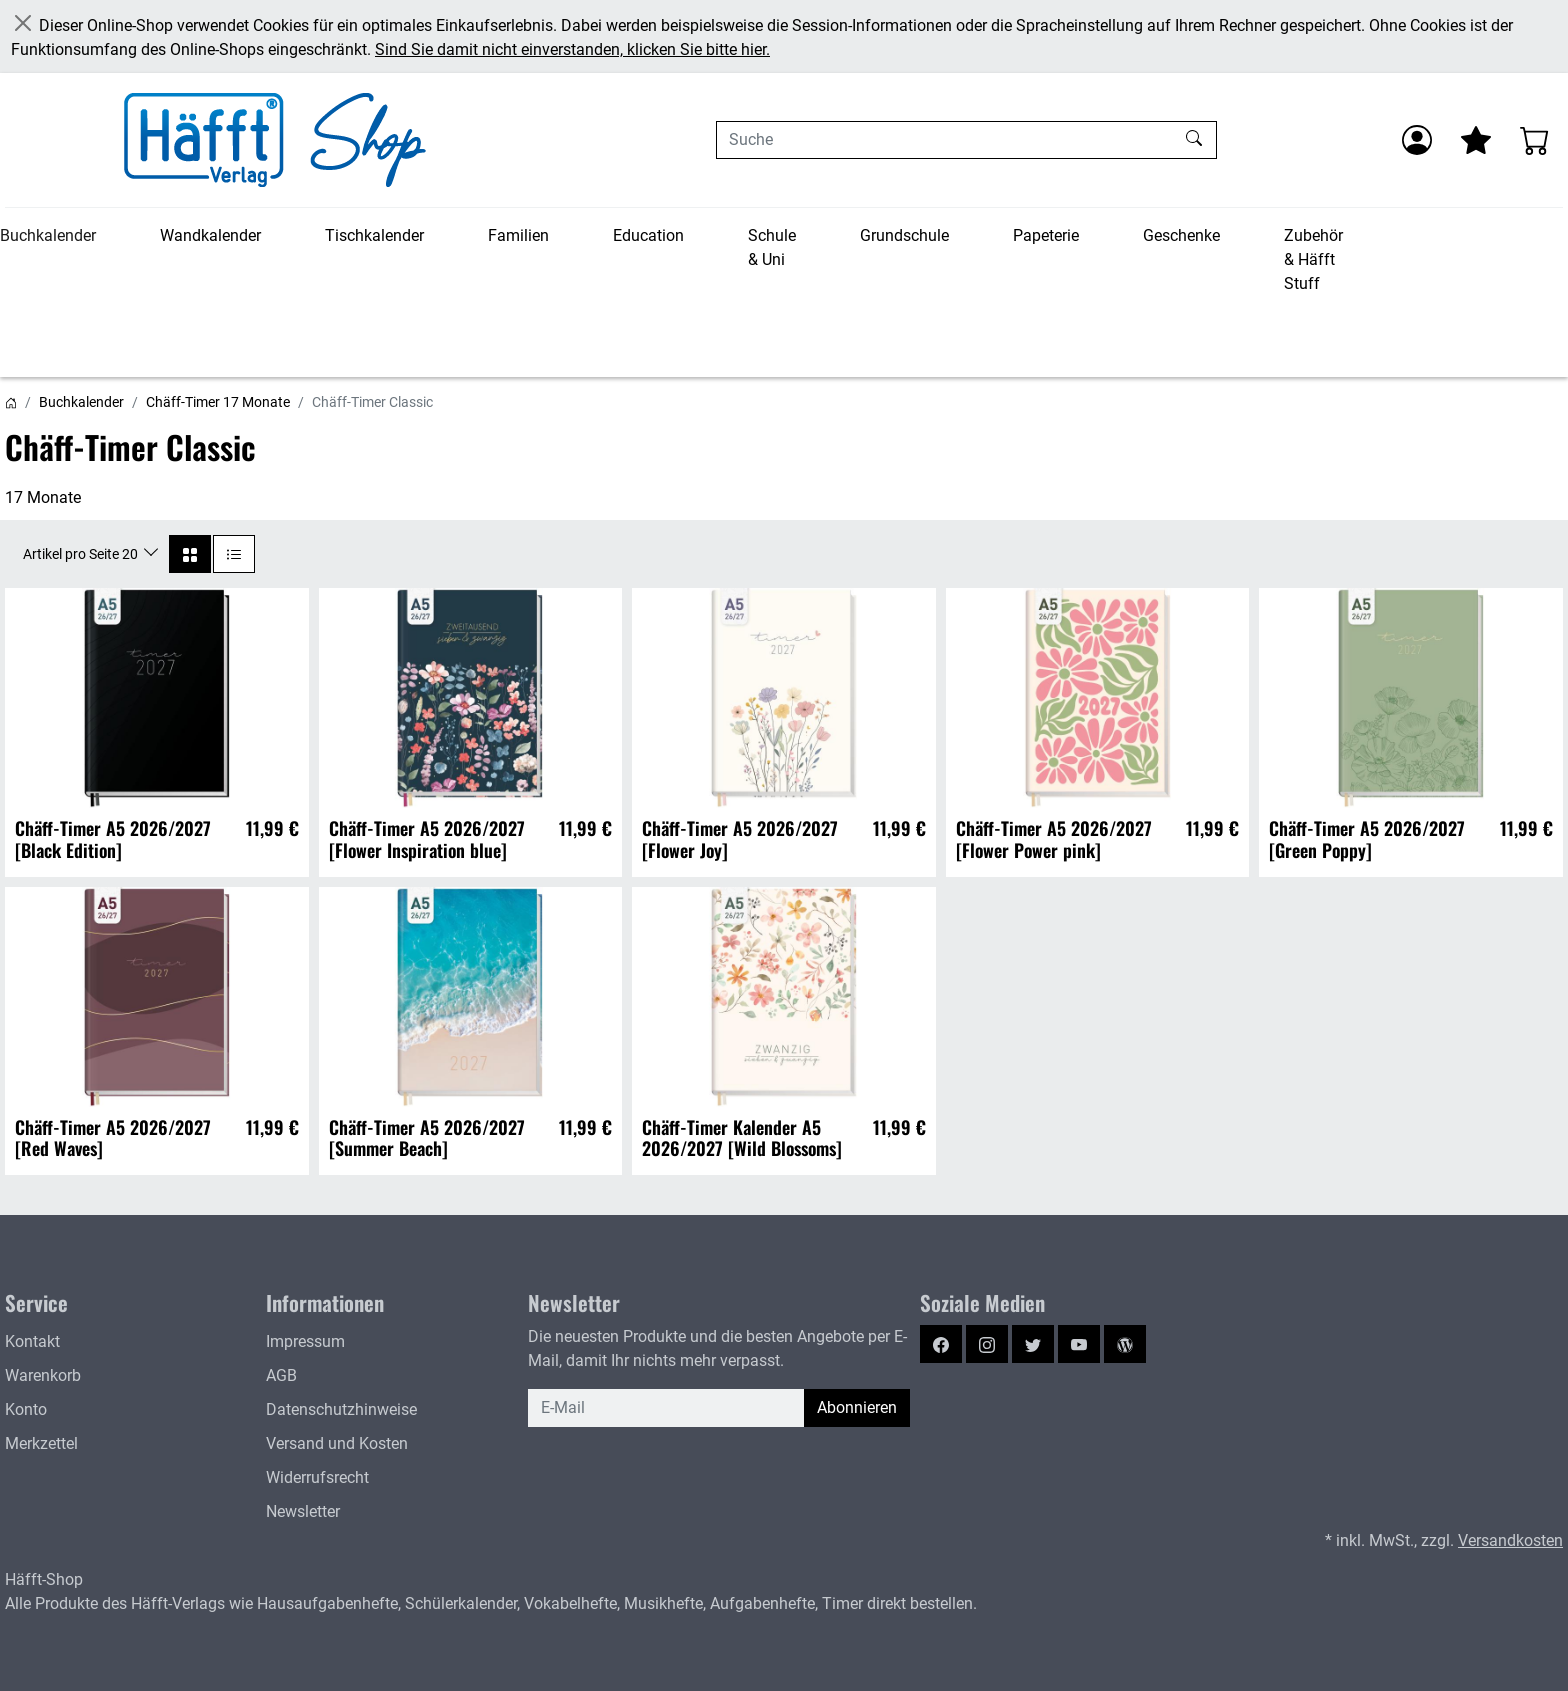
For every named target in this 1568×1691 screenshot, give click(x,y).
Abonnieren (857, 1407)
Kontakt (32, 1341)
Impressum (305, 1341)
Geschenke (1181, 235)
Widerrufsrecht (317, 1477)
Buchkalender (48, 235)
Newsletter (303, 1511)
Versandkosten (1510, 1540)
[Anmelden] (1417, 140)
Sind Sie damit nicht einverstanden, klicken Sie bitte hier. (572, 49)
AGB (281, 1375)
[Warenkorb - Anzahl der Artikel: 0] (1535, 140)
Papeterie (1046, 235)
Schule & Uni (772, 247)
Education (648, 235)
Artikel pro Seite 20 (82, 554)
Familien (518, 235)
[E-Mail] (666, 1408)
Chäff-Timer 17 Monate (218, 402)
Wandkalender (210, 235)
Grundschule (904, 235)
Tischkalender (374, 235)
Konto (26, 1409)
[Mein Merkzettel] (1476, 140)
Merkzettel (41, 1443)
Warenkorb (43, 1375)
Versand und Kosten (337, 1443)
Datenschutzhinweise (341, 1409)
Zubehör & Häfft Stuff (1313, 259)
